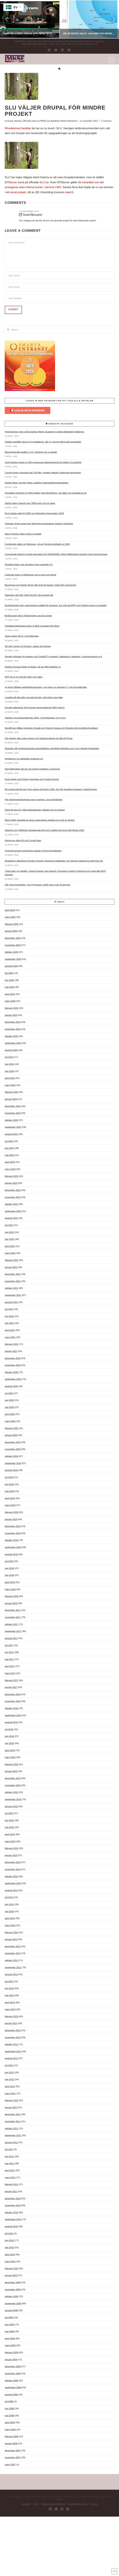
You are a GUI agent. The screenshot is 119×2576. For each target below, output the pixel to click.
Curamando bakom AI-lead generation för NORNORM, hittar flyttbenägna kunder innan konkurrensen (56, 554)
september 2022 (13, 1211)
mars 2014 (10, 1925)
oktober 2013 (11, 1960)
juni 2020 (9, 1400)
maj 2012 (9, 2079)
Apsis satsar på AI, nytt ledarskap (22, 636)
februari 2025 (11, 1008)
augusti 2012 (11, 2058)
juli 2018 (9, 1561)
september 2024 (13, 1043)
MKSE (59, 2499)
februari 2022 (11, 1260)
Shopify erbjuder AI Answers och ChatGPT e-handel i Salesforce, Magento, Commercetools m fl (53, 656)
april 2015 (10, 1834)
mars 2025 (10, 1001)
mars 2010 (10, 2261)
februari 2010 (11, 2268)
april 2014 (10, 1918)
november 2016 (13, 1701)
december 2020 (13, 1358)
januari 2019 (11, 1519)
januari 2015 (11, 1855)
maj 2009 (9, 2331)
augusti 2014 (11, 1890)
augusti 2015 (11, 1806)
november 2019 (13, 1449)
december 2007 (13, 2450)
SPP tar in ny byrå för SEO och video (23, 677)
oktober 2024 (11, 1036)
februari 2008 (11, 2436)
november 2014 (13, 1869)
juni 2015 (9, 1820)
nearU (69, 192)
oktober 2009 (11, 2296)
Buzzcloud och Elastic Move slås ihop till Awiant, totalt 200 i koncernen (40, 585)
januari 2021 (11, 1351)
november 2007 (13, 2457)
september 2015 (13, 1799)
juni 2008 (9, 2408)
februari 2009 (11, 2352)
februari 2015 (11, 1848)
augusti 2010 (11, 2226)
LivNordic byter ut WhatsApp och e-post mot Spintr (30, 574)
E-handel (26, 2504)
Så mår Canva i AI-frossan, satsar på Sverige (28, 646)
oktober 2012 (11, 2044)
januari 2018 (11, 1603)
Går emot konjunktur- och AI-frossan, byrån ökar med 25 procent (37, 884)
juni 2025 (9, 980)
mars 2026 (10, 917)
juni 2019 (9, 1484)
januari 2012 (11, 2107)
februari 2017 (11, 1680)
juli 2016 (9, 1729)
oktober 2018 (11, 1540)
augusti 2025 (11, 966)
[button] (111, 60)
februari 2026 (11, 924)
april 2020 (10, 1414)
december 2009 (13, 2282)
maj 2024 (9, 1071)
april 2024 (10, 1078)
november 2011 (13, 2121)
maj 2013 (9, 1995)
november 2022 (13, 1197)
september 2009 (13, 2303)
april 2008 (10, 2422)
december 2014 (13, 1862)
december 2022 (13, 1190)
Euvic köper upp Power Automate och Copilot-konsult (32, 779)
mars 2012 (10, 2093)
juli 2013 (9, 1981)
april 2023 (10, 1162)
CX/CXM (94, 2504)
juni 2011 (9, 2156)
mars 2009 (10, 2345)
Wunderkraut (13, 128)
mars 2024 (10, 1085)
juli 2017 (9, 1645)
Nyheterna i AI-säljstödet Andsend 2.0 (24, 758)
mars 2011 (10, 2177)
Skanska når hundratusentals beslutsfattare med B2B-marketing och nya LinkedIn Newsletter (52, 748)
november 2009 (13, 2289)
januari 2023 (11, 1183)
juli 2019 (9, 1477)
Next (112, 19)
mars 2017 (10, 1673)
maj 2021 (9, 1323)
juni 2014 (9, 1904)
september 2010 (13, 2219)
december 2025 (13, 938)
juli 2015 (9, 1813)
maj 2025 (9, 987)
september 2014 (13, 1883)
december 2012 (13, 2030)
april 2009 (10, 2338)
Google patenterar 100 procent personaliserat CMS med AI (34, 707)
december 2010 (13, 2198)
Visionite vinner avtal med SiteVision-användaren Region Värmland (39, 523)
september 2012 (13, 2051)
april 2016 (10, 1750)
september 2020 (13, 1379)
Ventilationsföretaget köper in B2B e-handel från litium (32, 626)
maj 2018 (9, 1575)
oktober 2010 (11, 2212)
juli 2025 (9, 973)
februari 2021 (11, 1344)
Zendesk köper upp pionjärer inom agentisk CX (29, 564)
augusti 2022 (11, 1218)
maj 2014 (9, 1911)
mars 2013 (10, 2009)
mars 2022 (10, 1253)
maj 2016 (9, 1743)
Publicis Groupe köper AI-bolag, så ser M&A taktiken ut (32, 667)
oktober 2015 (11, 1792)
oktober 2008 (11, 2380)
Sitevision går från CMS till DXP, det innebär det (29, 595)
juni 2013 (9, 1988)
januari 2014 (11, 1939)
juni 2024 (9, 1064)
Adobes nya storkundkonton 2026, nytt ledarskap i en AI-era (35, 718)
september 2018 (13, 1547)
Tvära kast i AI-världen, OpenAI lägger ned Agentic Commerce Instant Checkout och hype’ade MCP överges (55, 873)
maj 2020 (9, 1407)
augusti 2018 (11, 1554)
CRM (36, 2504)
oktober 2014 (11, 1876)
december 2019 (13, 1442)
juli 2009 (9, 2317)
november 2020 (13, 1365)
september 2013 (13, 1967)
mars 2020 (10, 1421)
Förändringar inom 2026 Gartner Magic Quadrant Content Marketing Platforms (44, 431)
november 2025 (13, 945)
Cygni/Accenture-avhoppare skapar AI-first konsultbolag (33, 850)
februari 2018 (11, 1596)
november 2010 (13, 2205)
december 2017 (13, 1610)
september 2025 (13, 959)
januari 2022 (11, 1267)
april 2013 (10, 2002)
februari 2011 (11, 2184)
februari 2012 (11, 2100)
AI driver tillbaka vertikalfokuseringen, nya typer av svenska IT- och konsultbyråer (46, 687)
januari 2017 (11, 1687)
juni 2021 (9, 1316)
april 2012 (10, 2086)
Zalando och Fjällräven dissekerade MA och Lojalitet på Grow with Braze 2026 (44, 830)
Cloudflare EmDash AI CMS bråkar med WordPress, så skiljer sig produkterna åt (45, 493)
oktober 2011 (11, 2128)
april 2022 (10, 1246)
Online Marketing (78, 2504)
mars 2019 (10, 1505)
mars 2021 (10, 1337)
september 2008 (13, 2387)
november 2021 (13, 1281)
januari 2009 (11, 2359)
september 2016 (13, 1715)
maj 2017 (9, 1659)
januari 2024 (11, 1099)
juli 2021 (9, 1309)
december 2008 (13, 2366)
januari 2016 (11, 1771)
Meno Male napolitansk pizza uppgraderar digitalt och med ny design (40, 820)
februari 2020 (11, 1428)
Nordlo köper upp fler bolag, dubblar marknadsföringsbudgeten (36, 482)
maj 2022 (9, 1239)
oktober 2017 (11, 1624)
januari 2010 (11, 2275)
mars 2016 (10, 1757)
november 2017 (13, 1617)
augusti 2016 (11, 1722)
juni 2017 (9, 1652)
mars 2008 (10, 2429)
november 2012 (13, 2037)
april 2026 (10, 910)
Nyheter (18, 121)
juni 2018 (9, 1568)
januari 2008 (11, 2443)
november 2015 (13, 1785)
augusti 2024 (11, 1050)
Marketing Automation (53, 2504)
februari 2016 (11, 1764)
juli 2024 (9, 1057)
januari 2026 (11, 931)
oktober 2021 (11, 1288)
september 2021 (13, 1295)
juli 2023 (9, 1141)
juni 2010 (9, 2240)
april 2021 (10, 1330)
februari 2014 (11, 1932)
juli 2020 (9, 1393)
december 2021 (13, 1274)
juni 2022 (9, 1232)
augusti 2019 (11, 1470)
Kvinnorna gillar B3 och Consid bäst (23, 840)
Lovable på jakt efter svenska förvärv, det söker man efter (34, 697)
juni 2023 (9, 1148)
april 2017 (10, 1666)
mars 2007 (10, 2464)
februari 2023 (11, 1176)
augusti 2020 (11, 1386)
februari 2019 (11, 1512)
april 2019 (10, 1498)
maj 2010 (9, 2247)
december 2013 (13, 1946)
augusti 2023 (11, 1134)
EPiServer (11, 182)
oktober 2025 (11, 952)
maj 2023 (9, 1155)
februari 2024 (11, 1092)
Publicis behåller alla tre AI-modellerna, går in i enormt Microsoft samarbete (43, 442)
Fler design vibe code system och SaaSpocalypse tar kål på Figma (38, 738)
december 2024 (13, 1022)
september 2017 (13, 1631)
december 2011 (13, 2114)
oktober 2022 (11, 1204)
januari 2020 (11, 1435)
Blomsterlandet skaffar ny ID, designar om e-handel (31, 452)
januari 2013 (11, 2023)
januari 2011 (11, 2191)
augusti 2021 (11, 1302)
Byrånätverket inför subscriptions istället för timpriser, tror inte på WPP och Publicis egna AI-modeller (56, 605)
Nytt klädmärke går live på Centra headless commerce (32, 769)
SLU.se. (44, 182)
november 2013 (13, 1953)
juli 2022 (9, 1225)
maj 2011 (9, 2163)
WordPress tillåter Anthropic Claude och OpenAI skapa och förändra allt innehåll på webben (51, 728)
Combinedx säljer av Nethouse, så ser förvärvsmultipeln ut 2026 (37, 544)
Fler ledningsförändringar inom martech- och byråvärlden (33, 799)
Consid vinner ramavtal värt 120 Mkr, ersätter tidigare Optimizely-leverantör (43, 472)
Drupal (10, 121)
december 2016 (13, 1694)
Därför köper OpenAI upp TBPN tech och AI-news (30, 503)
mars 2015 (10, 1841)
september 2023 (13, 1127)
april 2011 (10, 2170)
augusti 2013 (11, 1974)
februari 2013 (11, 2016)
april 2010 (10, 2254)
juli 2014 (9, 1897)
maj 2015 (9, 1827)
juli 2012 (9, 2065)
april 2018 (10, 1582)
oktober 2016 (11, 1708)
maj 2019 (9, 1491)
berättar (26, 128)
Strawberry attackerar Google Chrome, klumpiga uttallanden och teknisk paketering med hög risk (54, 861)
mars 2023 (10, 1169)
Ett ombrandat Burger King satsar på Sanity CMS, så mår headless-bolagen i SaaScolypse (51, 789)
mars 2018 (10, 1589)
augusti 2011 (11, 2142)
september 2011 (13, 2135)
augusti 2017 (11, 1638)
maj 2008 (9, 2415)
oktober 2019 (11, 1456)
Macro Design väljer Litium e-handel (23, 534)
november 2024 (13, 1029)
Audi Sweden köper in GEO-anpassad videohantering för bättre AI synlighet (43, 462)
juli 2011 (9, 2149)
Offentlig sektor (30, 121)
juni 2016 (9, 1736)
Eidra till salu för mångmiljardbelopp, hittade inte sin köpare (35, 810)
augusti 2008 (11, 2394)
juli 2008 (9, 2401)
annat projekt (18, 192)
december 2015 (13, 1778)
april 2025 (10, 994)
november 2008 (13, 2373)
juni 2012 (9, 2072)
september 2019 (13, 1463)
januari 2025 (11, 1015)
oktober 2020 (11, 1372)
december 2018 (13, 1526)
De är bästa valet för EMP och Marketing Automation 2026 (34, 513)
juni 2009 (9, 2324)
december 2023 (13, 1106)
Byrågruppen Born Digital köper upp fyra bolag (28, 615)
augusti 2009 (11, 2310)
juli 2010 (9, 2233)
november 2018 (13, 1533)
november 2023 (13, 1113)
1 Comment (106, 121)
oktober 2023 (11, 1120)
